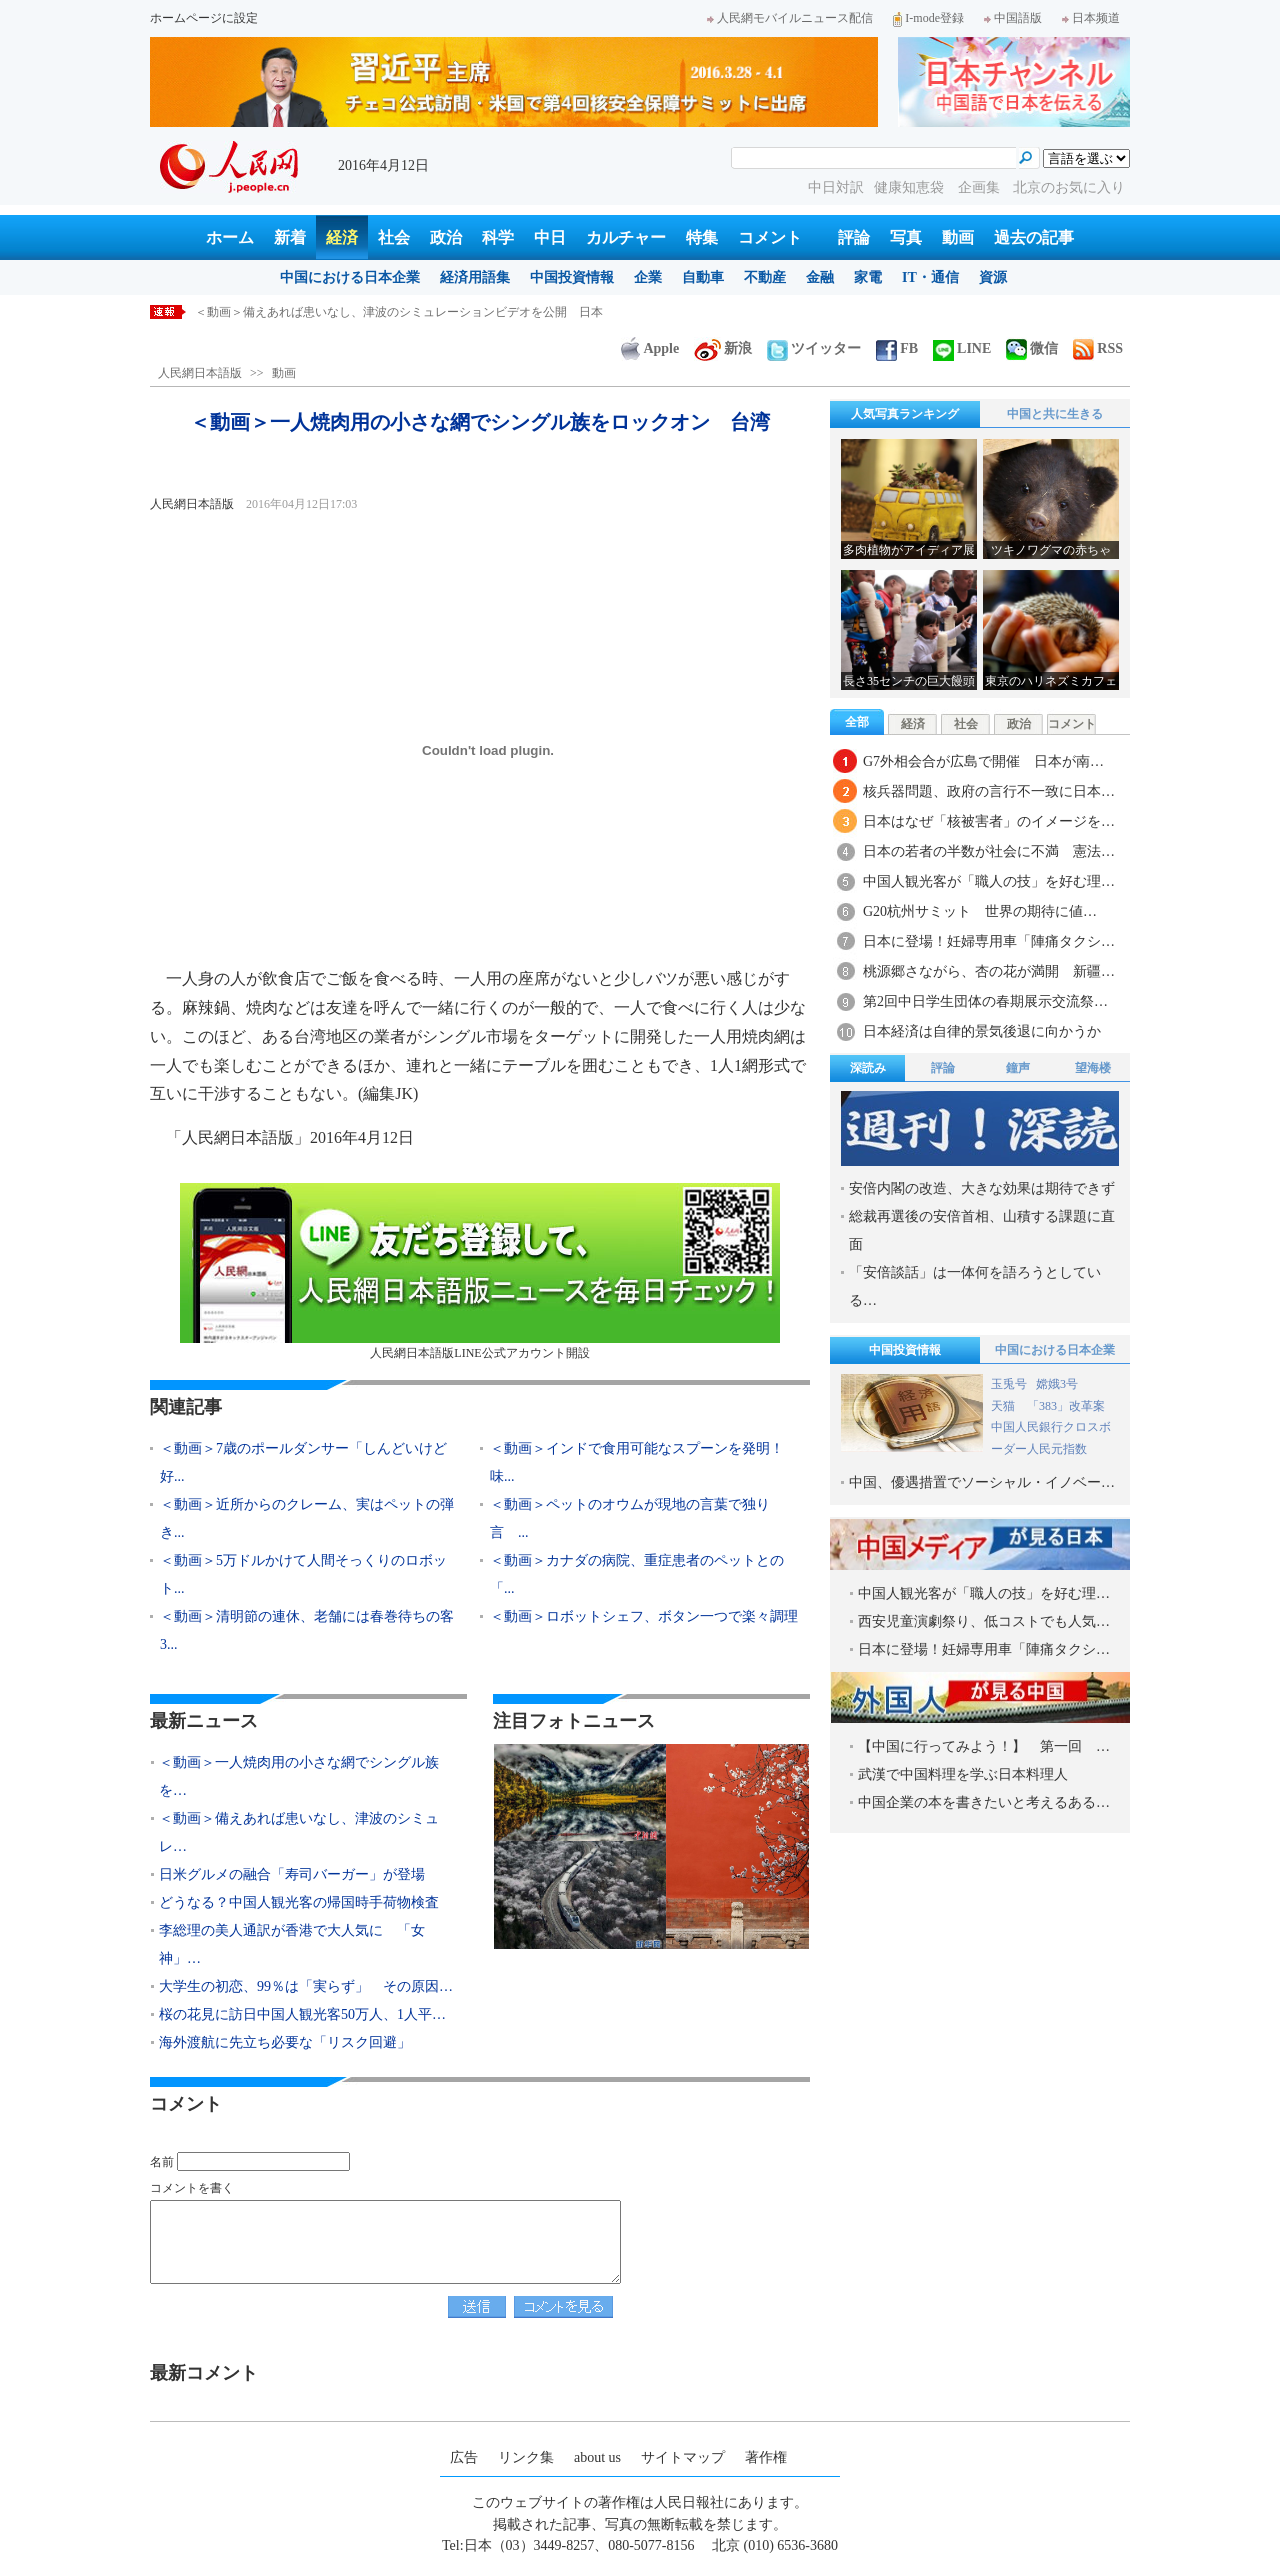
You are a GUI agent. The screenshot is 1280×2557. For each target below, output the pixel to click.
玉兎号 (1009, 1384)
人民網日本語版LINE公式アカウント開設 (480, 1271)
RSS (1098, 348)
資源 (993, 277)
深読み (868, 1068)
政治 (446, 237)
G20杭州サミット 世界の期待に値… (980, 911)
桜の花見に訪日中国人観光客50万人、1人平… (302, 2014)
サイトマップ (683, 2457)
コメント (770, 237)
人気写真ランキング (905, 414)
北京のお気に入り (1069, 187)
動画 (958, 237)
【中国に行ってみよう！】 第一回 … (984, 1746)
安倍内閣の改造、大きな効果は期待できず (982, 1188)
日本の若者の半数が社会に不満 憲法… (989, 851)
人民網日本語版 (200, 373)
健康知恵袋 (911, 187)
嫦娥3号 (1057, 1384)
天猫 (1004, 1406)
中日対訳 (836, 187)
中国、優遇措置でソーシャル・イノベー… (982, 1482)
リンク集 (526, 2457)
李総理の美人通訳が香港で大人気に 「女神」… (292, 1944)
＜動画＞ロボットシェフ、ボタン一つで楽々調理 (644, 1616)
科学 (498, 237)
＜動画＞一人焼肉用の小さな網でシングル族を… (299, 1776)
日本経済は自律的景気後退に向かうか (982, 1031)
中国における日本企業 (350, 277)
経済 (342, 237)
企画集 (981, 187)
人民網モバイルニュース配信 (790, 18)
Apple (650, 348)
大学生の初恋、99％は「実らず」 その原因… (306, 1986)
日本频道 (1091, 18)
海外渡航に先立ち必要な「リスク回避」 (285, 2042)
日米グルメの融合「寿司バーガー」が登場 (292, 1874)
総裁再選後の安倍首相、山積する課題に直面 (982, 1230)
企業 (648, 277)
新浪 (723, 348)
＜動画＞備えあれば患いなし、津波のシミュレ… (299, 1832)
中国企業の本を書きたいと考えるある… (984, 1802)
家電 (868, 277)
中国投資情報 (572, 277)
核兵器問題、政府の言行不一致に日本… (989, 791)
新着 (290, 237)
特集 (702, 237)
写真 (906, 237)
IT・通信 (930, 277)
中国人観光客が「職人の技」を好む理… (989, 881)
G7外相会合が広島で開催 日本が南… (983, 761)
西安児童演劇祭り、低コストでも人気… (984, 1621)
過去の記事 (1034, 237)
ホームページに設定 (204, 18)
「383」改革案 (1066, 1406)
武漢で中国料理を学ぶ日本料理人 (963, 1774)
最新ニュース (204, 1721)
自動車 (703, 277)
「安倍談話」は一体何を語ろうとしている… (975, 1286)
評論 (854, 237)
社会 (394, 237)
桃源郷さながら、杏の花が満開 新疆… (989, 971)
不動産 (765, 277)
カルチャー (626, 237)
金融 (820, 277)
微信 (1032, 348)
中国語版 (1013, 18)
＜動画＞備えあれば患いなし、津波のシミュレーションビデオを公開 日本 (399, 312)
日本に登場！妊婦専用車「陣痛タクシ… (989, 941)
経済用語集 (475, 277)
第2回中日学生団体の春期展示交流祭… (985, 1001)
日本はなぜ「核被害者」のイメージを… (989, 821)
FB (897, 348)
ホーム (230, 237)
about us (597, 2457)
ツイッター (814, 348)
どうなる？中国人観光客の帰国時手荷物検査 (299, 1902)
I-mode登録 (928, 18)
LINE (962, 348)
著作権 (766, 2457)
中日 (550, 237)
